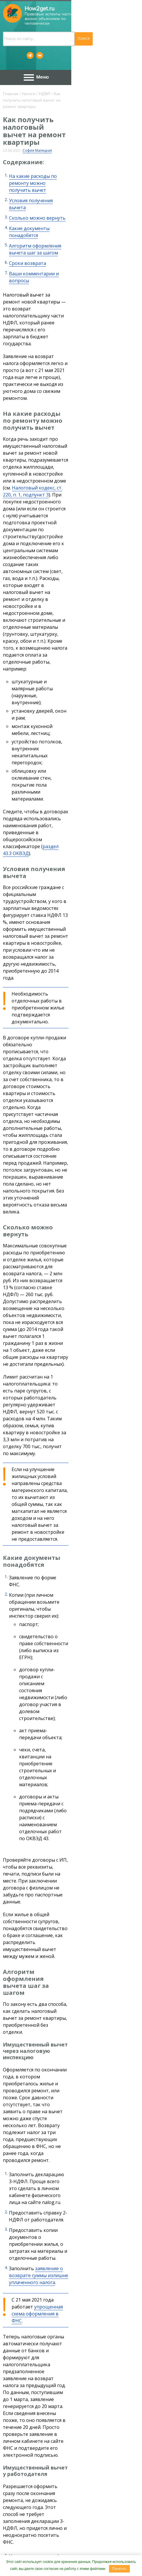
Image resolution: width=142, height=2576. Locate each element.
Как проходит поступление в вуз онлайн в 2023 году (62, 2001)
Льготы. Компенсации (45, 1968)
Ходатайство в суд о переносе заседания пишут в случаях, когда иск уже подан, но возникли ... (74, 2336)
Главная (10, 78)
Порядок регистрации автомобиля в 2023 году (75, 2442)
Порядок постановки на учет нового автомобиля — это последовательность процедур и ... (75, 2465)
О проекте (35, 2549)
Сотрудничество (100, 2549)
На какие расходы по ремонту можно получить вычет (71, 139)
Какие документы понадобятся (44, 171)
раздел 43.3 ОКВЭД (64, 482)
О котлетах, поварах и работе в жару (75, 2176)
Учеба (34, 1994)
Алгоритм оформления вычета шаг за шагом (60, 181)
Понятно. (119, 2568)
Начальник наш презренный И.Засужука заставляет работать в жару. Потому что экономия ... (75, 2199)
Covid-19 (36, 2032)
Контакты (63, 2549)
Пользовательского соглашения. (34, 2508)
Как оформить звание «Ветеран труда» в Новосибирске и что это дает (70, 1978)
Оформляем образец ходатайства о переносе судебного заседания (74, 2309)
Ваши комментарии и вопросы (44, 202)
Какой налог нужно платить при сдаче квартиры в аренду (67, 2019)
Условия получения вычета (40, 150)
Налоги (28, 78)
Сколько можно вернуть (37, 160)
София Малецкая (37, 113)
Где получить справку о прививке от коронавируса (61, 2038)
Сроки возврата (27, 192)
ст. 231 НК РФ (123, 1886)
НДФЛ (44, 78)
